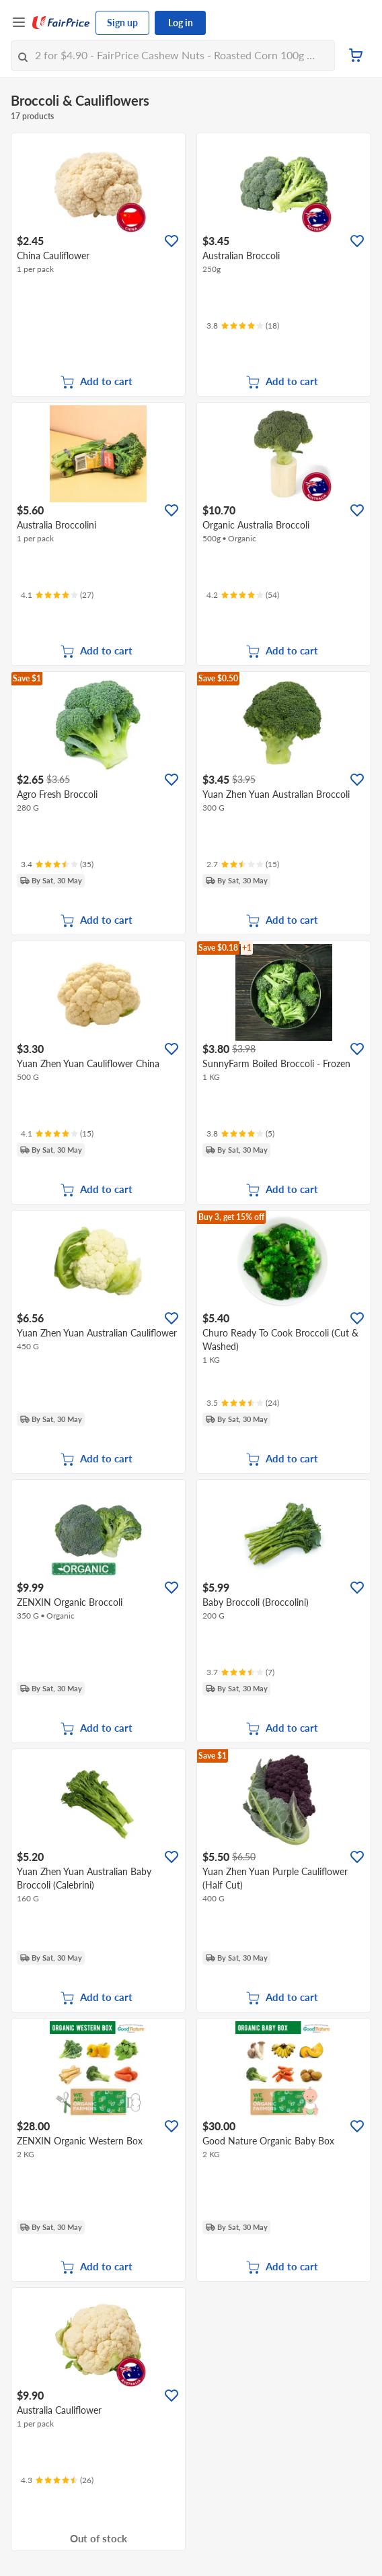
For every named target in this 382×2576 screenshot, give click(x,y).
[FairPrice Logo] (61, 23)
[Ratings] (242, 325)
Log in (180, 22)
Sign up (122, 22)
